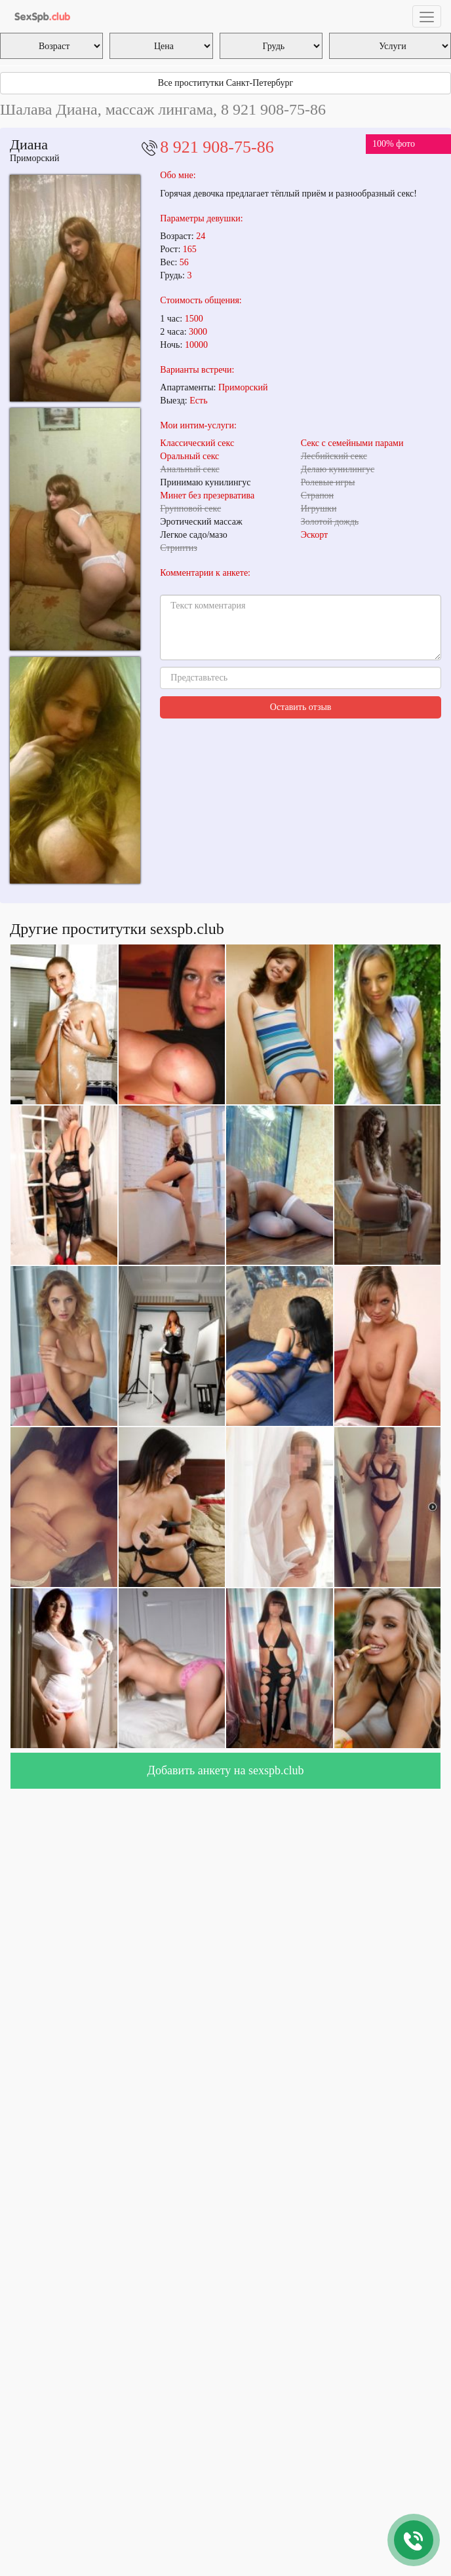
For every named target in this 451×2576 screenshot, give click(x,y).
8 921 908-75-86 (216, 147)
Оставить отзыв (301, 707)
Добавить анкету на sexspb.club (225, 1770)
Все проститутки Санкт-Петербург (225, 83)
